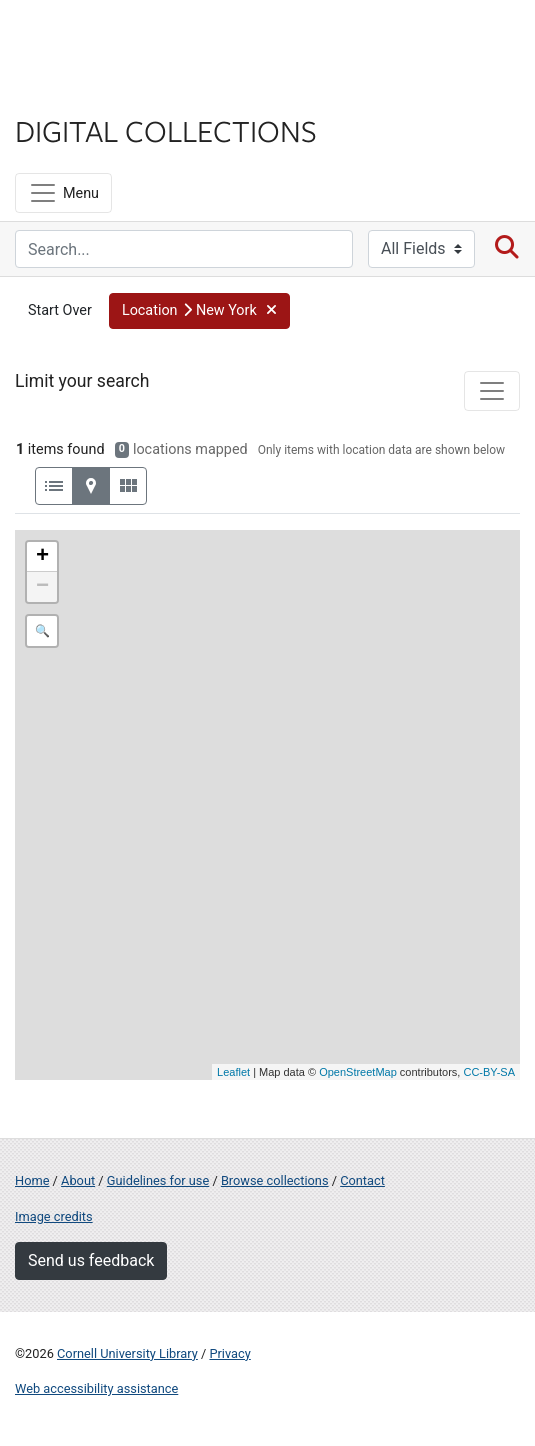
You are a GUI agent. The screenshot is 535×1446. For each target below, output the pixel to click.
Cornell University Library (127, 1353)
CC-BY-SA (489, 1072)
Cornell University (115, 38)
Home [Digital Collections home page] (32, 1180)
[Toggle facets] (492, 391)
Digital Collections (166, 130)
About (78, 1180)
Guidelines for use (158, 1180)
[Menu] (63, 193)
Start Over (60, 310)
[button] (199, 311)
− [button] (42, 587)
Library (75, 91)
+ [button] (42, 557)
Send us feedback (91, 1260)
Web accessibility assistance (96, 1388)
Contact (362, 1180)
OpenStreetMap (358, 1072)
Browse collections (275, 1180)
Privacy (229, 1353)
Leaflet (233, 1072)
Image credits (54, 1216)
